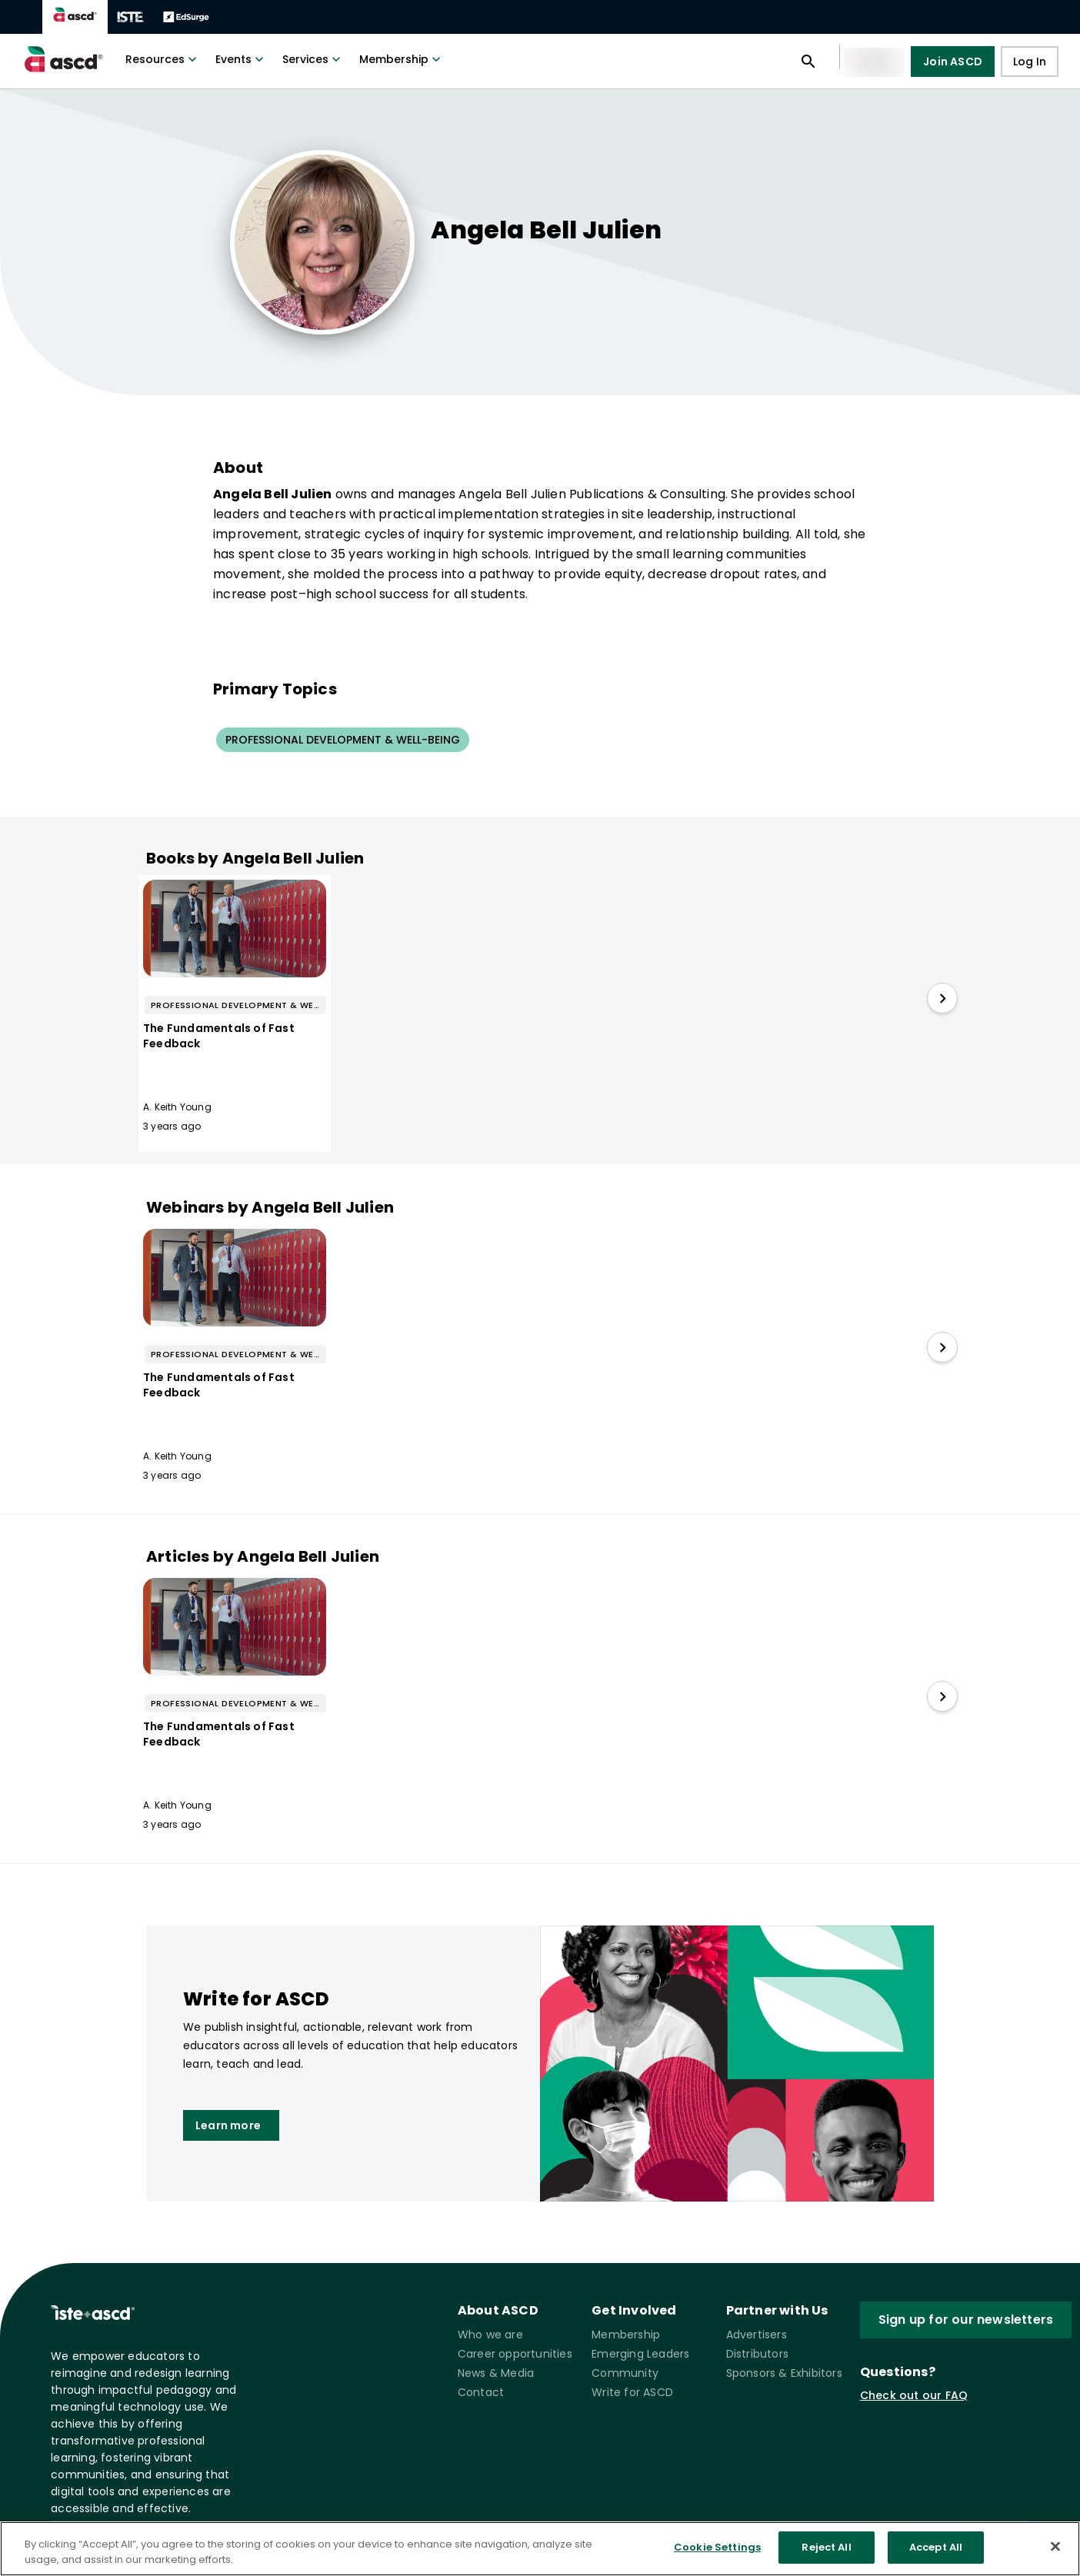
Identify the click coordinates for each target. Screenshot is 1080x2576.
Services (313, 59)
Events (241, 59)
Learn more (231, 2125)
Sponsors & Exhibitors (784, 2373)
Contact (481, 2392)
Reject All (826, 2547)
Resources (162, 59)
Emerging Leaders (640, 2353)
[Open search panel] (808, 61)
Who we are (490, 2334)
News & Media (496, 2373)
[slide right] (942, 998)
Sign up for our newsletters (966, 2319)
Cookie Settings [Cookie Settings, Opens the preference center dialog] (717, 2547)
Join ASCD (953, 61)
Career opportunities (515, 2353)
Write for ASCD (632, 2392)
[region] (540, 2548)
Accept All (935, 2547)
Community (625, 2373)
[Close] (1055, 2546)
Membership (401, 59)
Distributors (757, 2353)
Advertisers (756, 2334)
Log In (1029, 62)
